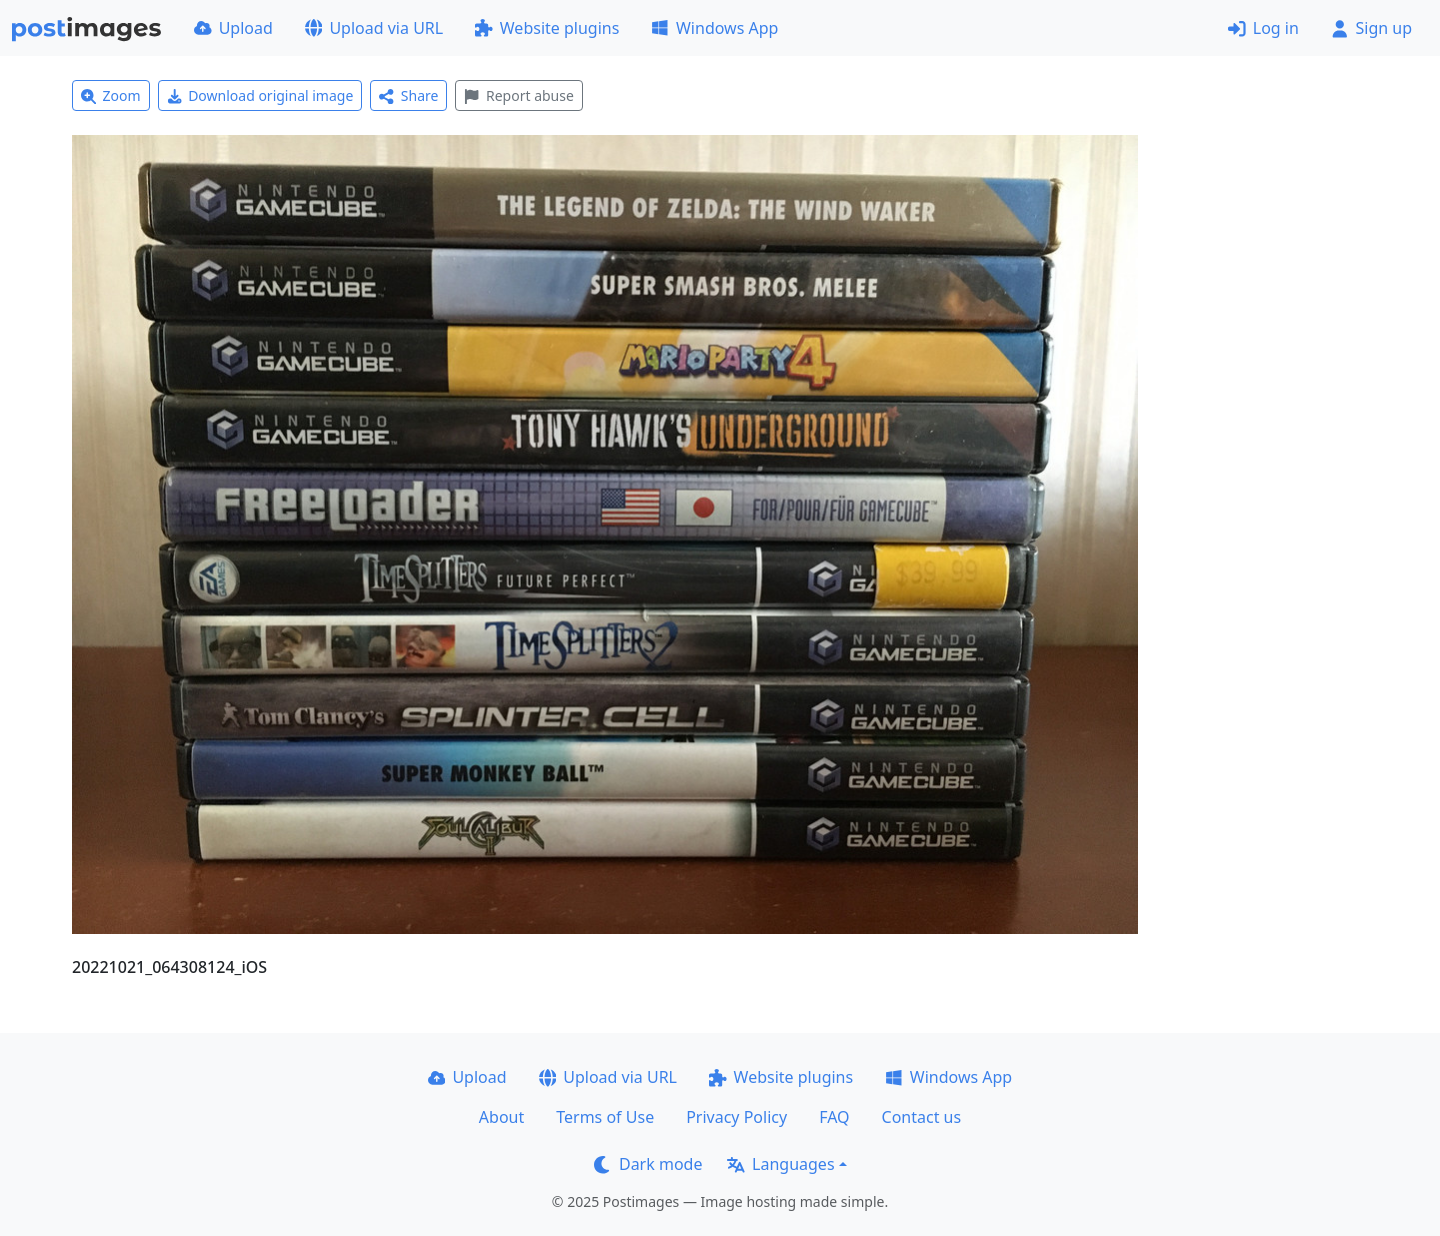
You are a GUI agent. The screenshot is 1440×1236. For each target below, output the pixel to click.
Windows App (714, 28)
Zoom (111, 95)
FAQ (834, 1117)
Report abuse (518, 95)
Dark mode (648, 1164)
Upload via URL (374, 28)
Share (408, 95)
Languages (780, 1164)
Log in (1263, 28)
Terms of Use (605, 1117)
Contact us (922, 1117)
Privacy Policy (736, 1117)
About (501, 1117)
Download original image (260, 95)
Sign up (1371, 28)
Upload (233, 28)
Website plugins (547, 28)
